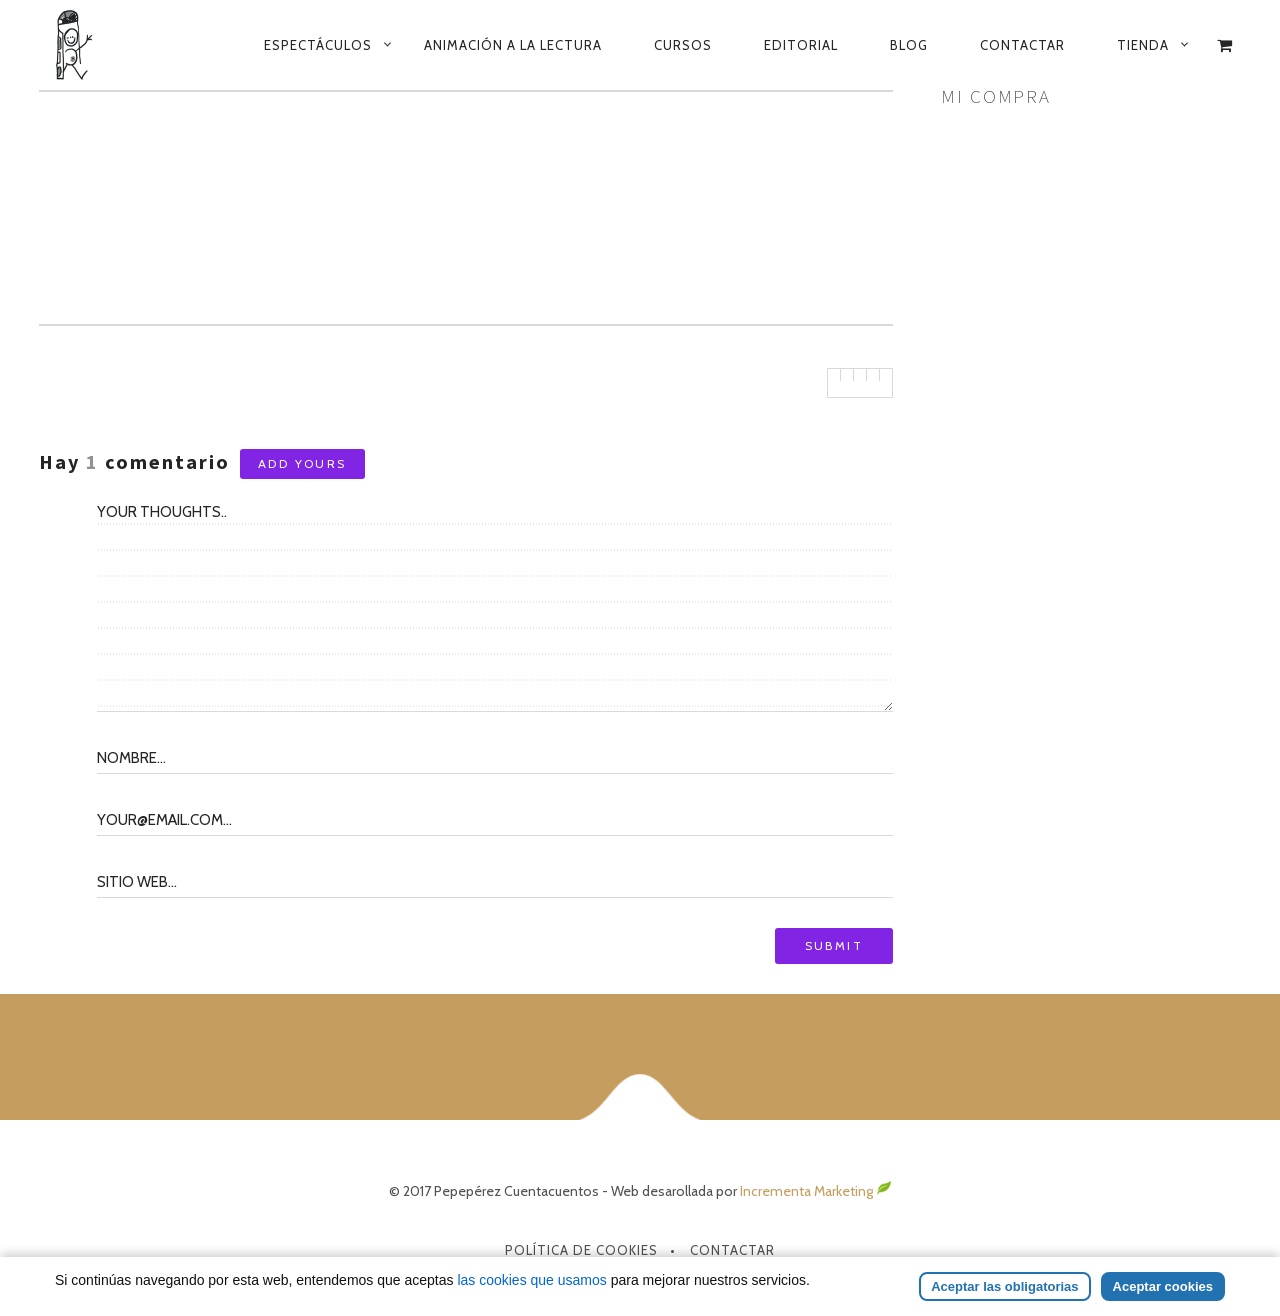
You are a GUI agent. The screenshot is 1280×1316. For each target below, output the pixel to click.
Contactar (1022, 45)
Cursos (683, 45)
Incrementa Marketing (816, 1191)
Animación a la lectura (513, 45)
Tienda (1143, 45)
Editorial (801, 45)
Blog (909, 45)
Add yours (302, 463)
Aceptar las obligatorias (1004, 1286)
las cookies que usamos (531, 1280)
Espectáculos (318, 45)
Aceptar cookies (1163, 1286)
